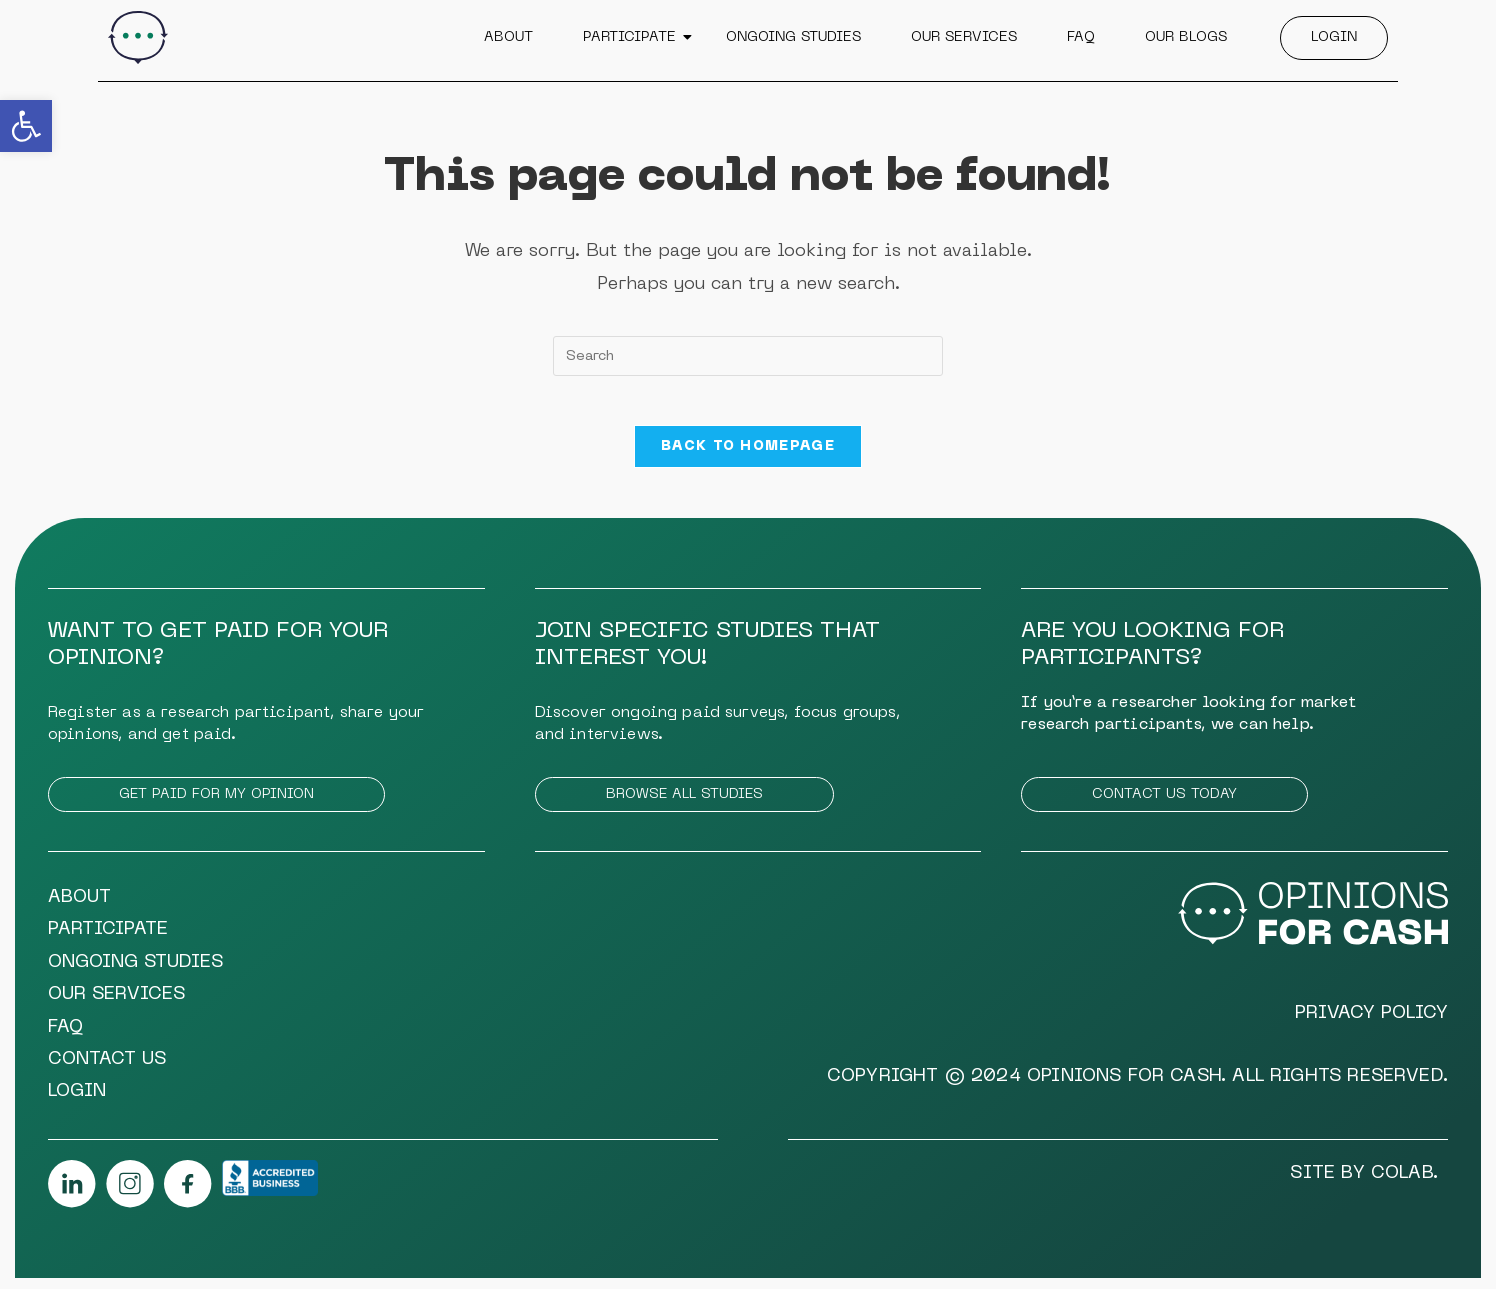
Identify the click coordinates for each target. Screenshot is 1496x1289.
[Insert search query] (748, 356)
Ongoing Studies (793, 37)
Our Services (964, 37)
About (508, 37)
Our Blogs (1186, 37)
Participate (633, 37)
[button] (26, 126)
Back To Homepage (748, 457)
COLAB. (1404, 1184)
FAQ (1081, 37)
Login (1334, 37)
